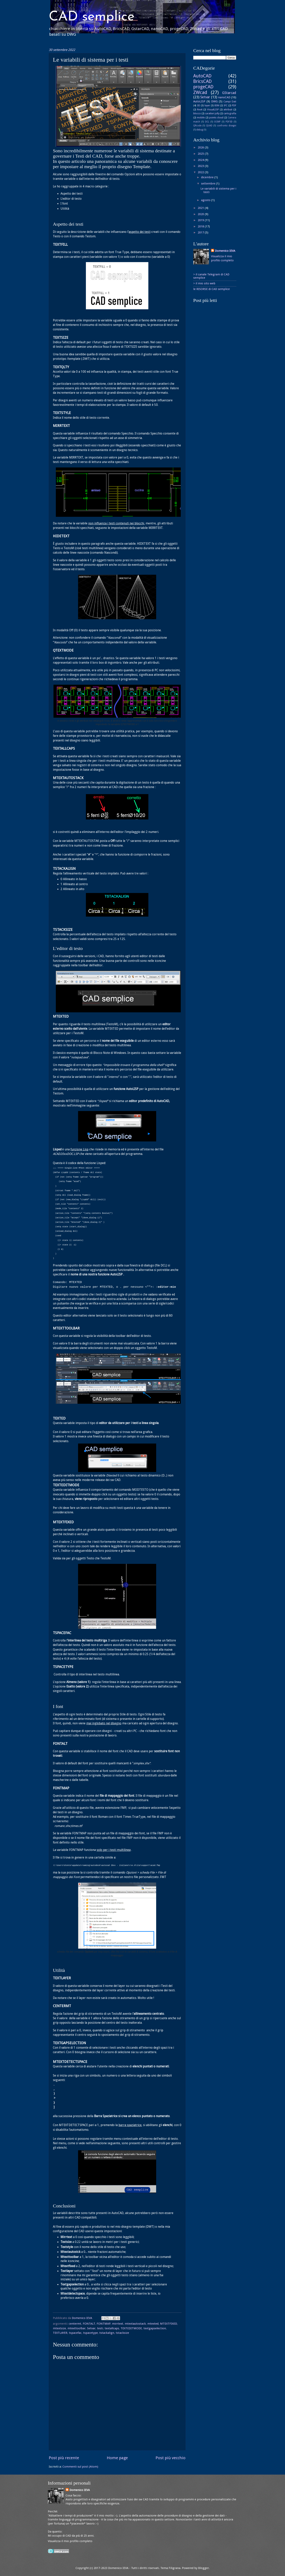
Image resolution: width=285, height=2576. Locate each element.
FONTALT (89, 2323)
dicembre (207, 177)
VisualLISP (213, 109)
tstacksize (122, 2333)
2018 (201, 226)
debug (199, 129)
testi (100, 2328)
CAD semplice (91, 17)
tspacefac (75, 2333)
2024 (201, 160)
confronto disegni (226, 125)
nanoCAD (224, 97)
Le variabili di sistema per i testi (218, 190)
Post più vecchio (170, 2457)
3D (198, 105)
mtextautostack (135, 2323)
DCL (207, 121)
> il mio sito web (204, 283)
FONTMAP (103, 2323)
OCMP (217, 121)
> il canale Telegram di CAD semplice (211, 276)
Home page (117, 2457)
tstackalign (106, 2333)
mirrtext (117, 2323)
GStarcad (229, 93)
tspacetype (90, 2333)
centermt (75, 2323)
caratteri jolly (212, 113)
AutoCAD (202, 76)
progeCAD (203, 87)
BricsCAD (202, 81)
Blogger (203, 2568)
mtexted (153, 2323)
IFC (225, 105)
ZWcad (200, 92)
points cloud (216, 117)
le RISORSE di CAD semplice (211, 289)
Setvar (91, 2328)
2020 (201, 214)
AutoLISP (199, 101)
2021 (201, 208)
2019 (201, 220)
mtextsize (59, 2328)
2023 (201, 166)
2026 (201, 147)
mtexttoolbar (77, 2328)
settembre (208, 183)
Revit (199, 109)
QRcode (197, 125)
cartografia (230, 113)
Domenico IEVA (225, 251)
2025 (201, 153)
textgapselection (154, 2328)
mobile (201, 117)
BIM (217, 105)
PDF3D (229, 121)
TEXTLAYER (60, 2333)
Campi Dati (230, 101)
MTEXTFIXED (168, 2323)
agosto (206, 200)
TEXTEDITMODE (131, 2328)
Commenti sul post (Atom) (80, 2466)
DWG (214, 101)
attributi (228, 109)
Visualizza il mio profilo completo (70, 2541)
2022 (201, 172)
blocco (197, 113)
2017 (201, 232)
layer (207, 105)
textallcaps (112, 2328)
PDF (234, 105)
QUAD (209, 125)
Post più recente (64, 2457)
